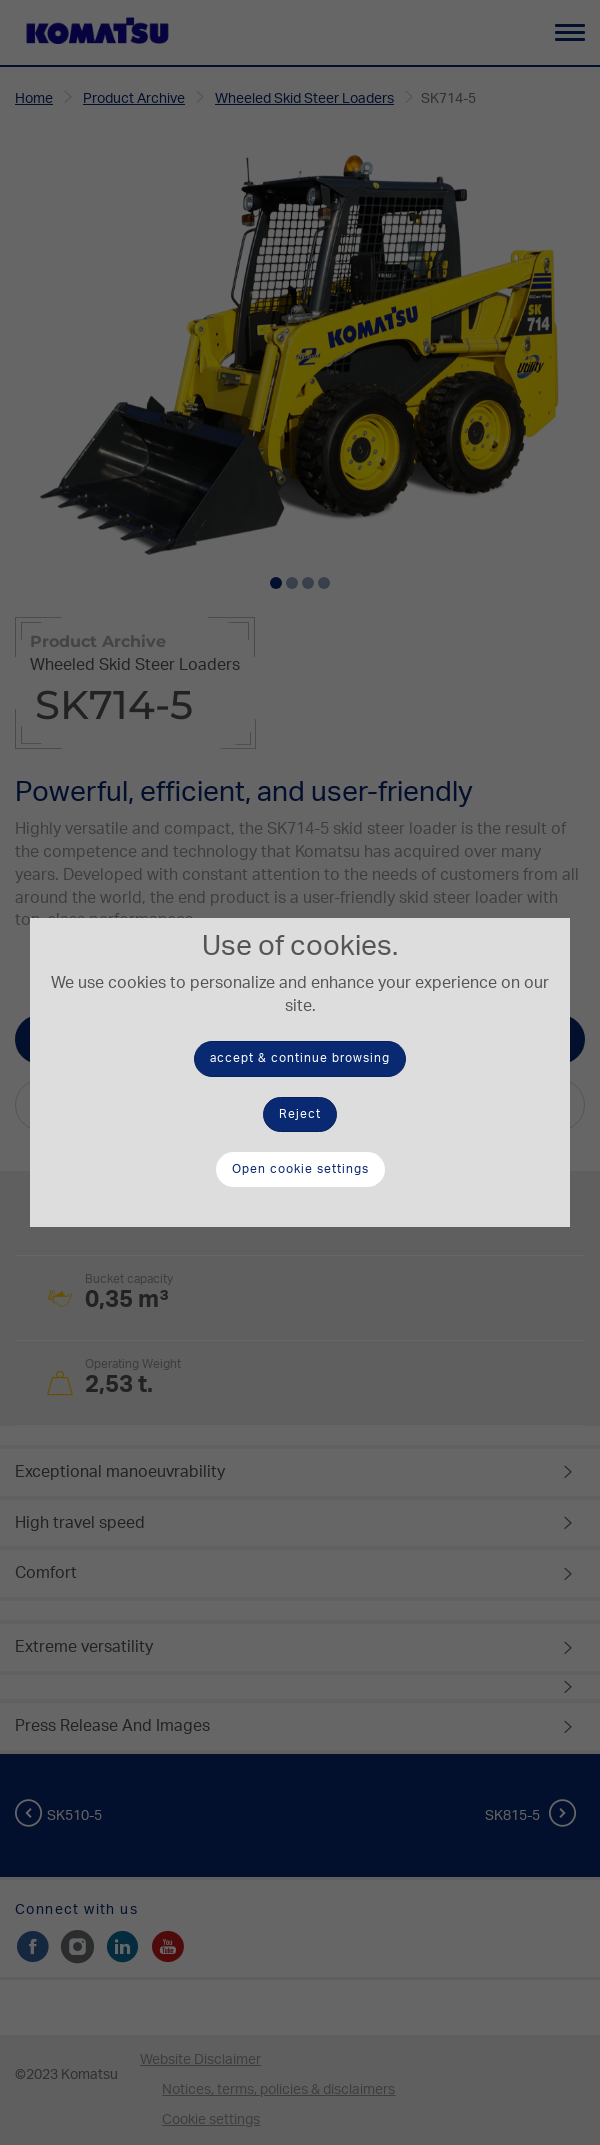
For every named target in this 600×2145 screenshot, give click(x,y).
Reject (300, 1114)
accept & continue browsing (300, 1058)
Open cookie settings (300, 1169)
